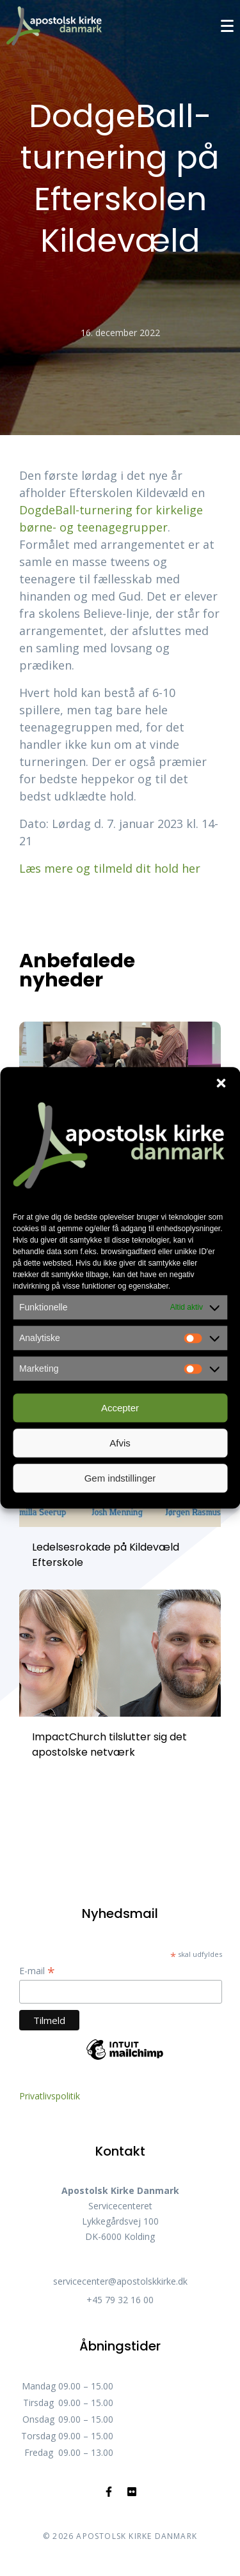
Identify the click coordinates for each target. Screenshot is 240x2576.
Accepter (120, 1407)
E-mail (37, 1970)
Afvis (120, 1443)
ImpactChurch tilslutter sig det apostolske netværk (109, 1744)
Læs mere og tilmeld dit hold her (109, 868)
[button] (220, 1083)
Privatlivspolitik (49, 2096)
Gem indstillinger (120, 1478)
